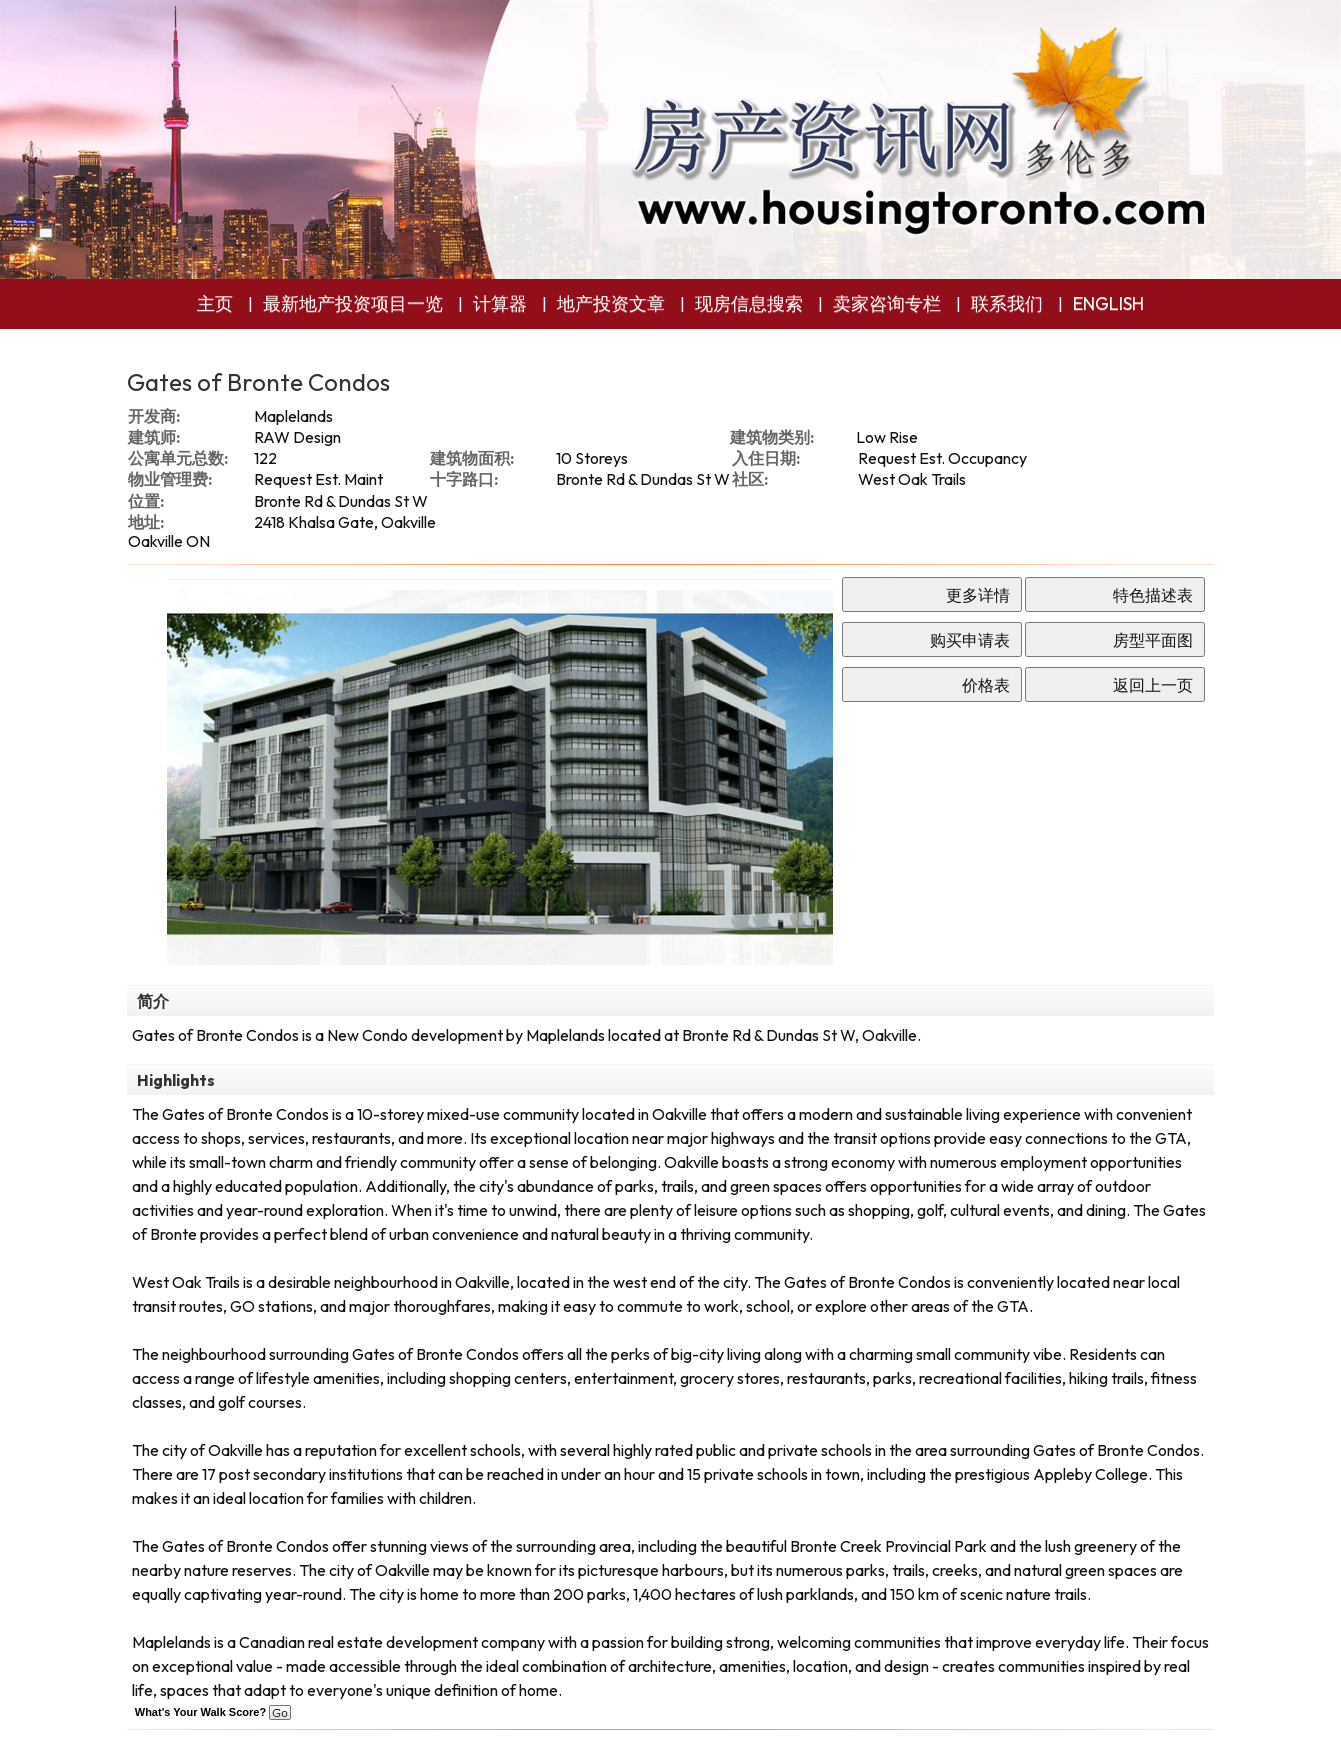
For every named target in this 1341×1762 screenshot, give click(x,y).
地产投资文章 (611, 303)
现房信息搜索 (749, 303)
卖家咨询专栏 (887, 303)
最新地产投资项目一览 (353, 303)
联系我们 (1007, 303)
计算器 (500, 303)
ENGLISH (1108, 303)
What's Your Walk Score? (213, 1712)
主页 (215, 303)
